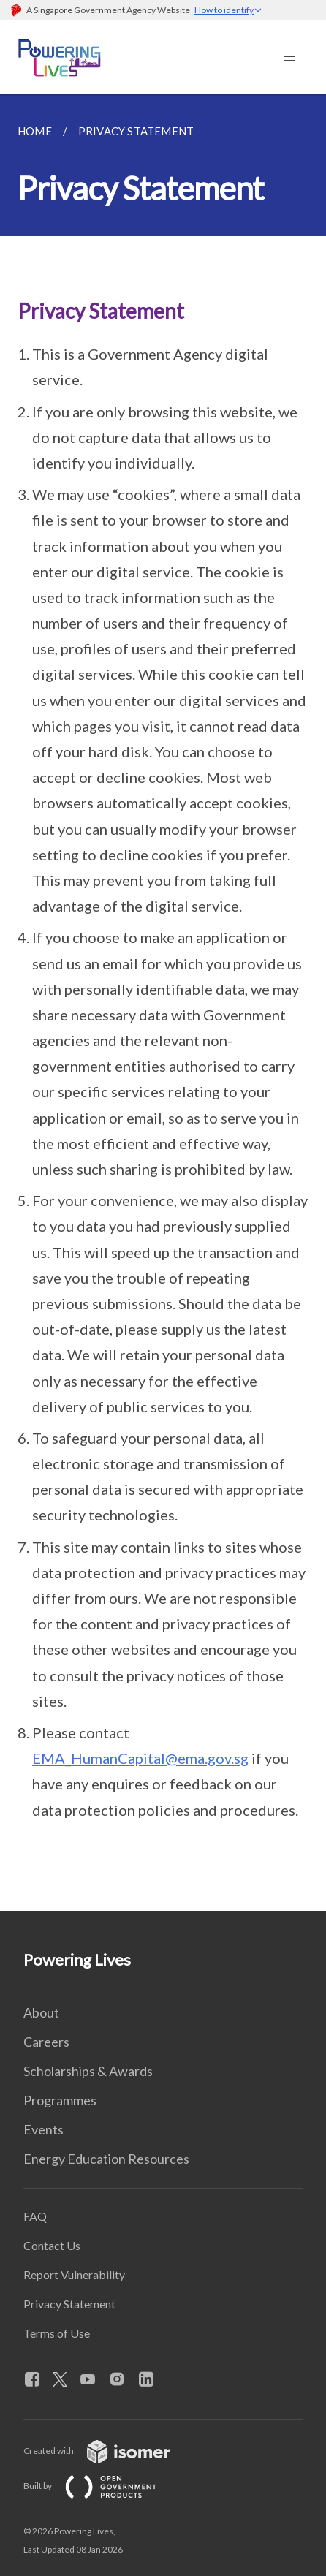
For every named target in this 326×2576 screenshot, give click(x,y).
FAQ (35, 2216)
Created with (108, 2450)
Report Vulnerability (74, 2274)
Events (43, 2129)
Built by (101, 2485)
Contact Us (51, 2245)
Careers (46, 2042)
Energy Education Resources (106, 2159)
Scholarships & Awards (88, 2071)
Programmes (59, 2100)
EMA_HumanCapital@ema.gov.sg (140, 1758)
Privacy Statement (69, 2304)
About (41, 2012)
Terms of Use (56, 2333)
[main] (163, 1002)
